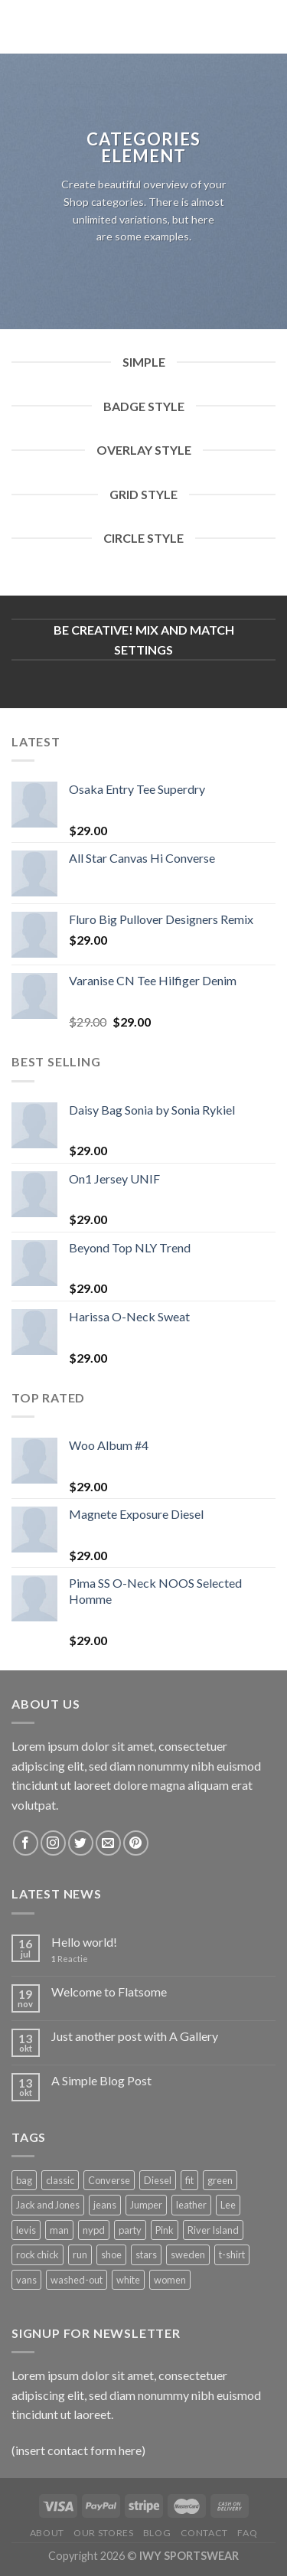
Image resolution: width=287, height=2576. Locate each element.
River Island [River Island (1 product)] (213, 2230)
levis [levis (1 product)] (26, 2230)
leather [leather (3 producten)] (191, 2205)
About (47, 2532)
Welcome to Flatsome (109, 1991)
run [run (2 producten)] (80, 2254)
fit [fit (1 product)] (189, 2180)
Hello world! (84, 1941)
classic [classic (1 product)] (60, 2180)
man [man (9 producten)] (59, 2230)
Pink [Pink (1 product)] (164, 2230)
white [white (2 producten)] (128, 2280)
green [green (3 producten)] (220, 2180)
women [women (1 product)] (170, 2280)
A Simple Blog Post (101, 2080)
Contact (204, 2532)
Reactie (69, 1959)
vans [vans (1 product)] (26, 2280)
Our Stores (103, 2532)
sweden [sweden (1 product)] (188, 2254)
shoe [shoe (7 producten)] (111, 2254)
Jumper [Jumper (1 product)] (146, 2205)
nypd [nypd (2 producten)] (94, 2230)
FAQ (247, 2532)
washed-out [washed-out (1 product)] (77, 2280)
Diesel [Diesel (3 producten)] (157, 2180)
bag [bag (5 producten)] (24, 2180)
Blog (157, 2532)
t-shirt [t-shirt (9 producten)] (232, 2254)
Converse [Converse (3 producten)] (109, 2180)
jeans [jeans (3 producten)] (104, 2205)
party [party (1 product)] (130, 2230)
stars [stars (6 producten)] (146, 2254)
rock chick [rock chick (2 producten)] (37, 2254)
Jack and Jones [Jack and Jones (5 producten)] (48, 2205)
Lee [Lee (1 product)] (228, 2205)
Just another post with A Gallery (134, 2036)
